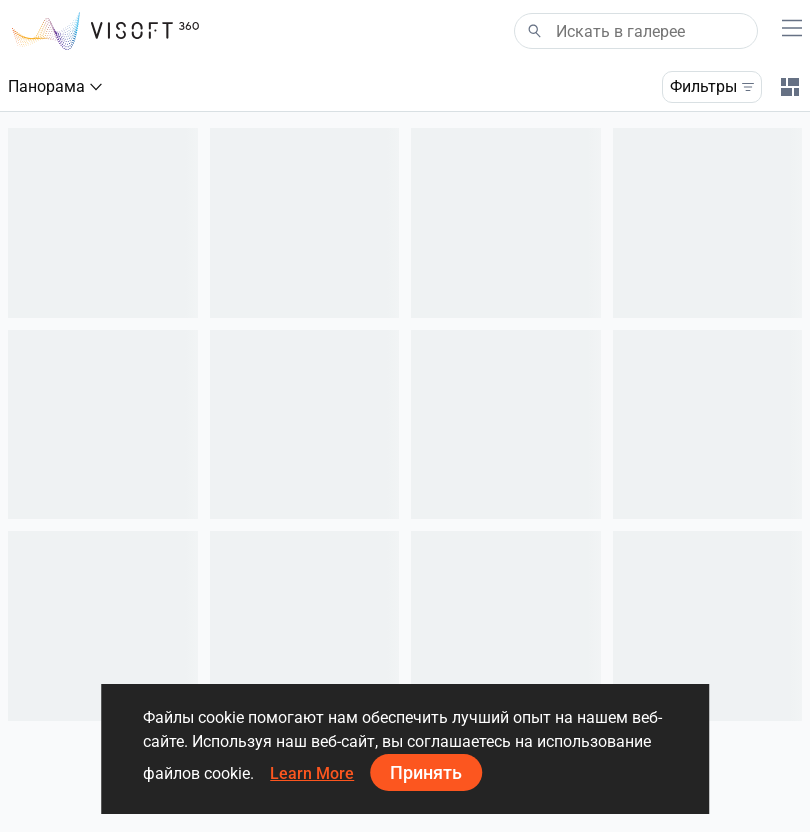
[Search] (636, 31)
